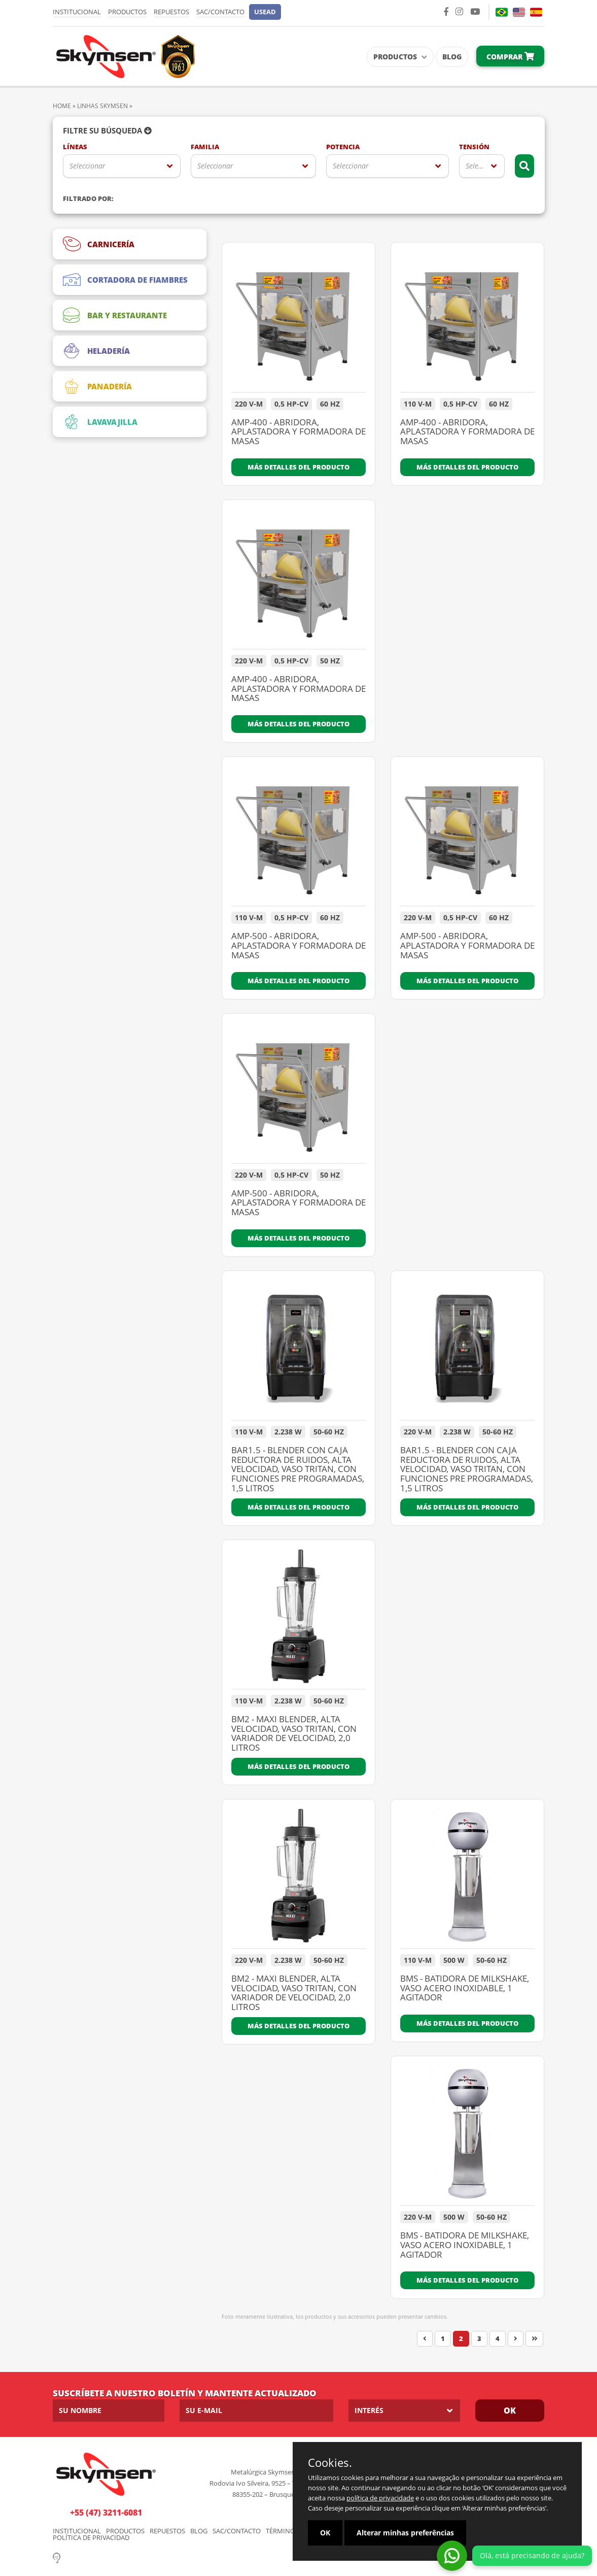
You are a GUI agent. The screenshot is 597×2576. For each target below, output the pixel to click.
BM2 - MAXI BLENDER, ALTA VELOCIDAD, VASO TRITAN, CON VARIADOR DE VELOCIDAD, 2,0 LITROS (294, 1734)
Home (62, 106)
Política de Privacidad (91, 2537)
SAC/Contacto (220, 11)
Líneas (75, 147)
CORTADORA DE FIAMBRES (125, 279)
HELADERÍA (96, 350)
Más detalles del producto (298, 467)
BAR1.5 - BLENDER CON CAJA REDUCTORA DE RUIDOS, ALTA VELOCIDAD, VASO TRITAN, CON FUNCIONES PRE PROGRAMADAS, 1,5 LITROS (297, 1469)
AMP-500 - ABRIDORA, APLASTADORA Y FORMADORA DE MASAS (298, 945)
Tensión (474, 147)
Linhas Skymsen (102, 106)
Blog (452, 56)
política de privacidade (380, 2497)
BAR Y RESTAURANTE (115, 315)
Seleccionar (87, 166)
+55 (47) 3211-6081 (106, 2512)
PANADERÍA (97, 386)
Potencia (343, 147)
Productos (127, 11)
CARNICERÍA (98, 244)
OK (510, 2410)
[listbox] (122, 166)
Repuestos (171, 11)
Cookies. (330, 2462)
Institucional (77, 11)
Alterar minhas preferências (405, 2532)
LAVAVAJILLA (100, 421)
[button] (265, 12)
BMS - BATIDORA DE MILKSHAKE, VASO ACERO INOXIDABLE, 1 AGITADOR (464, 1988)
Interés (369, 2410)
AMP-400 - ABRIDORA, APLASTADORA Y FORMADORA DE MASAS (298, 432)
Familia (205, 147)
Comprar (510, 56)
